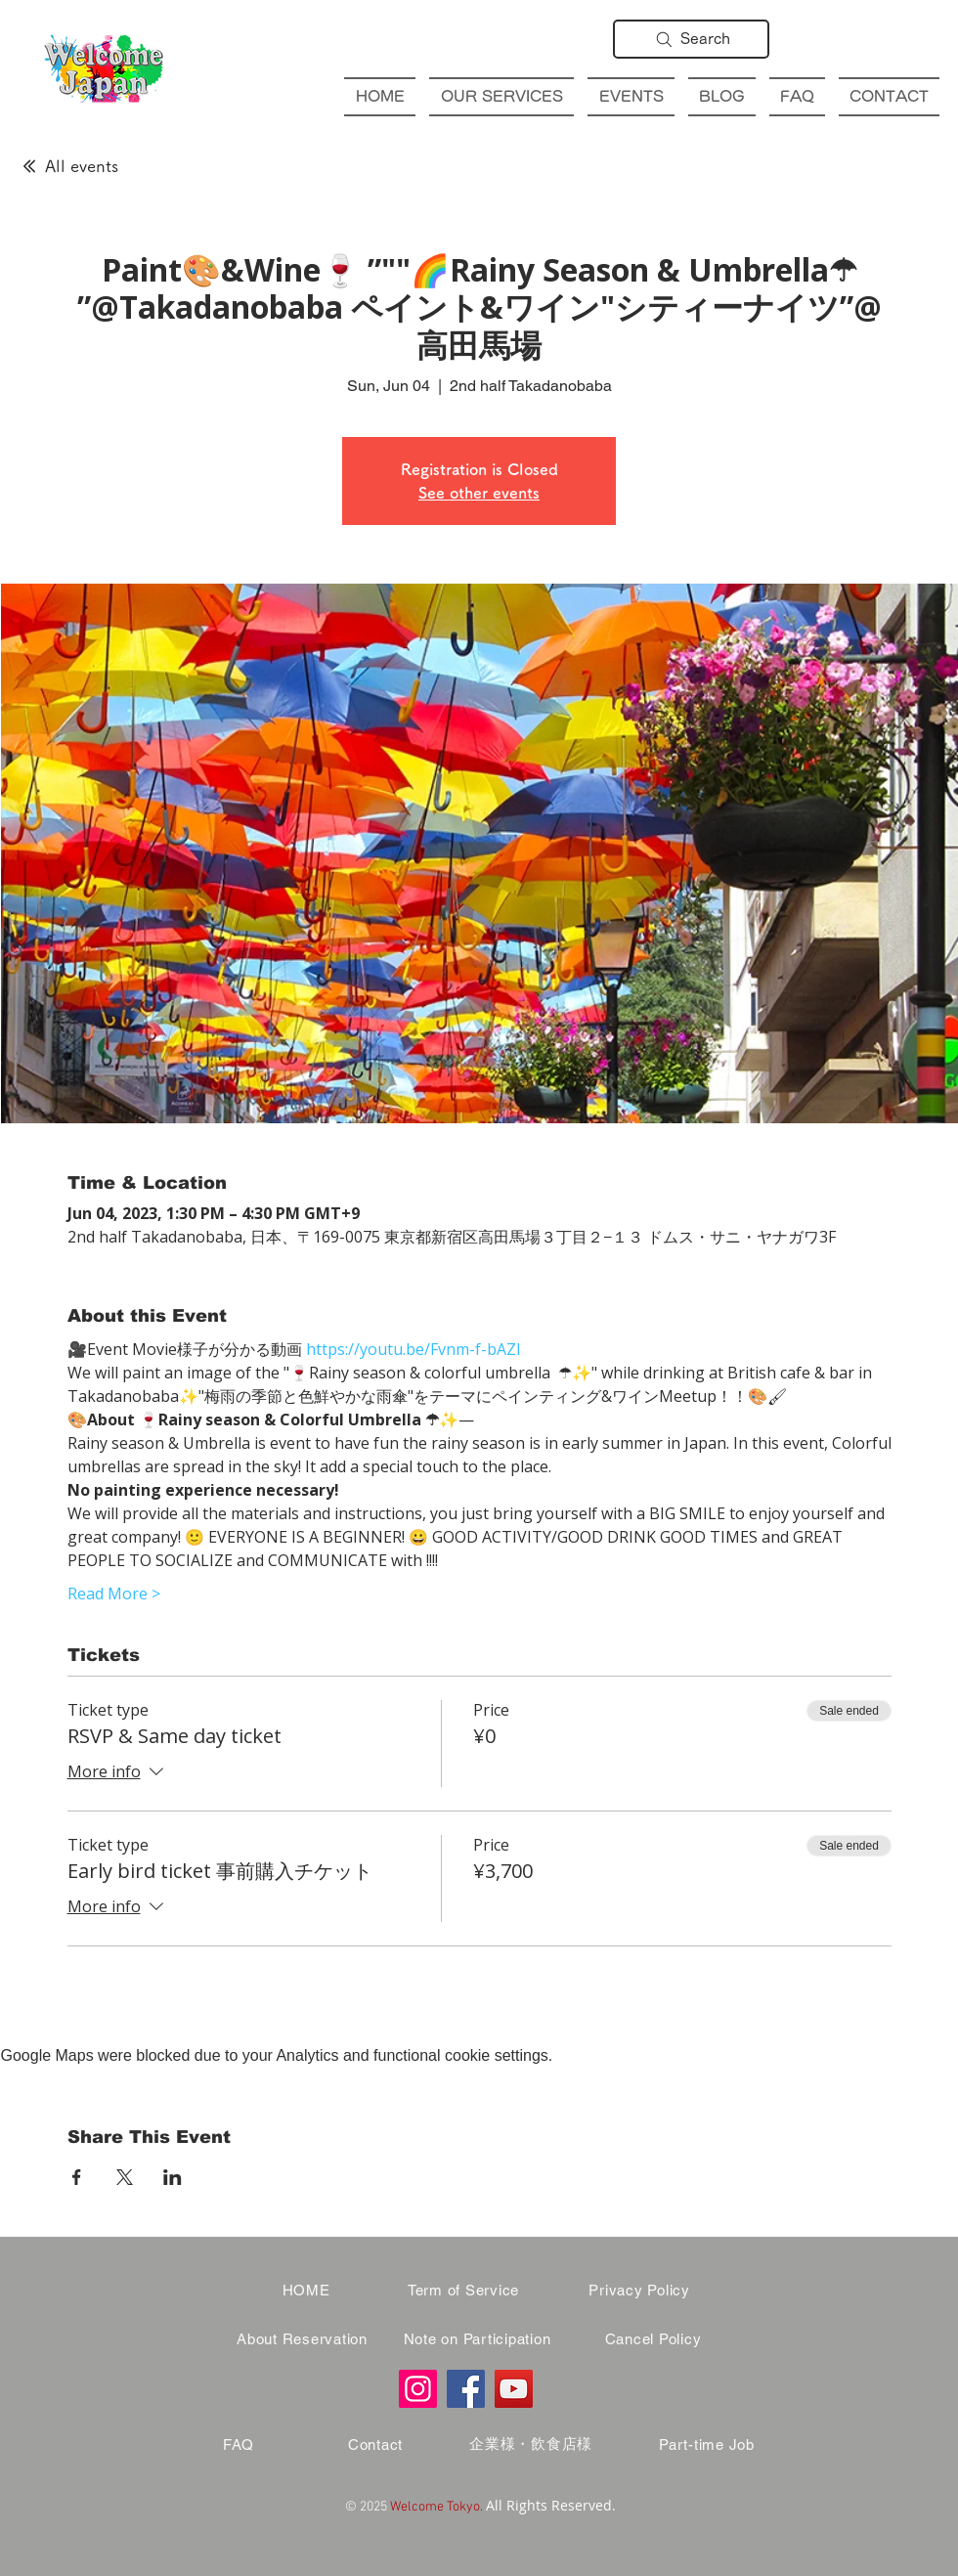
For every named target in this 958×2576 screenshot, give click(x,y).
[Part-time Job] (707, 2445)
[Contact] (375, 2445)
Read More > (113, 1593)
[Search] (691, 39)
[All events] (69, 166)
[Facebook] (466, 2389)
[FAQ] (238, 2445)
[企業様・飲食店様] (531, 2445)
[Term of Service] (463, 2290)
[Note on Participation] (477, 2339)
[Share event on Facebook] (76, 2177)
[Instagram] (418, 2389)
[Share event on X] (124, 2177)
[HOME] (306, 2290)
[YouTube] (514, 2389)
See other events (479, 493)
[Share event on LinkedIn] (172, 2177)
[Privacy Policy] (639, 2290)
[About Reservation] (302, 2339)
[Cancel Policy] (653, 2339)
